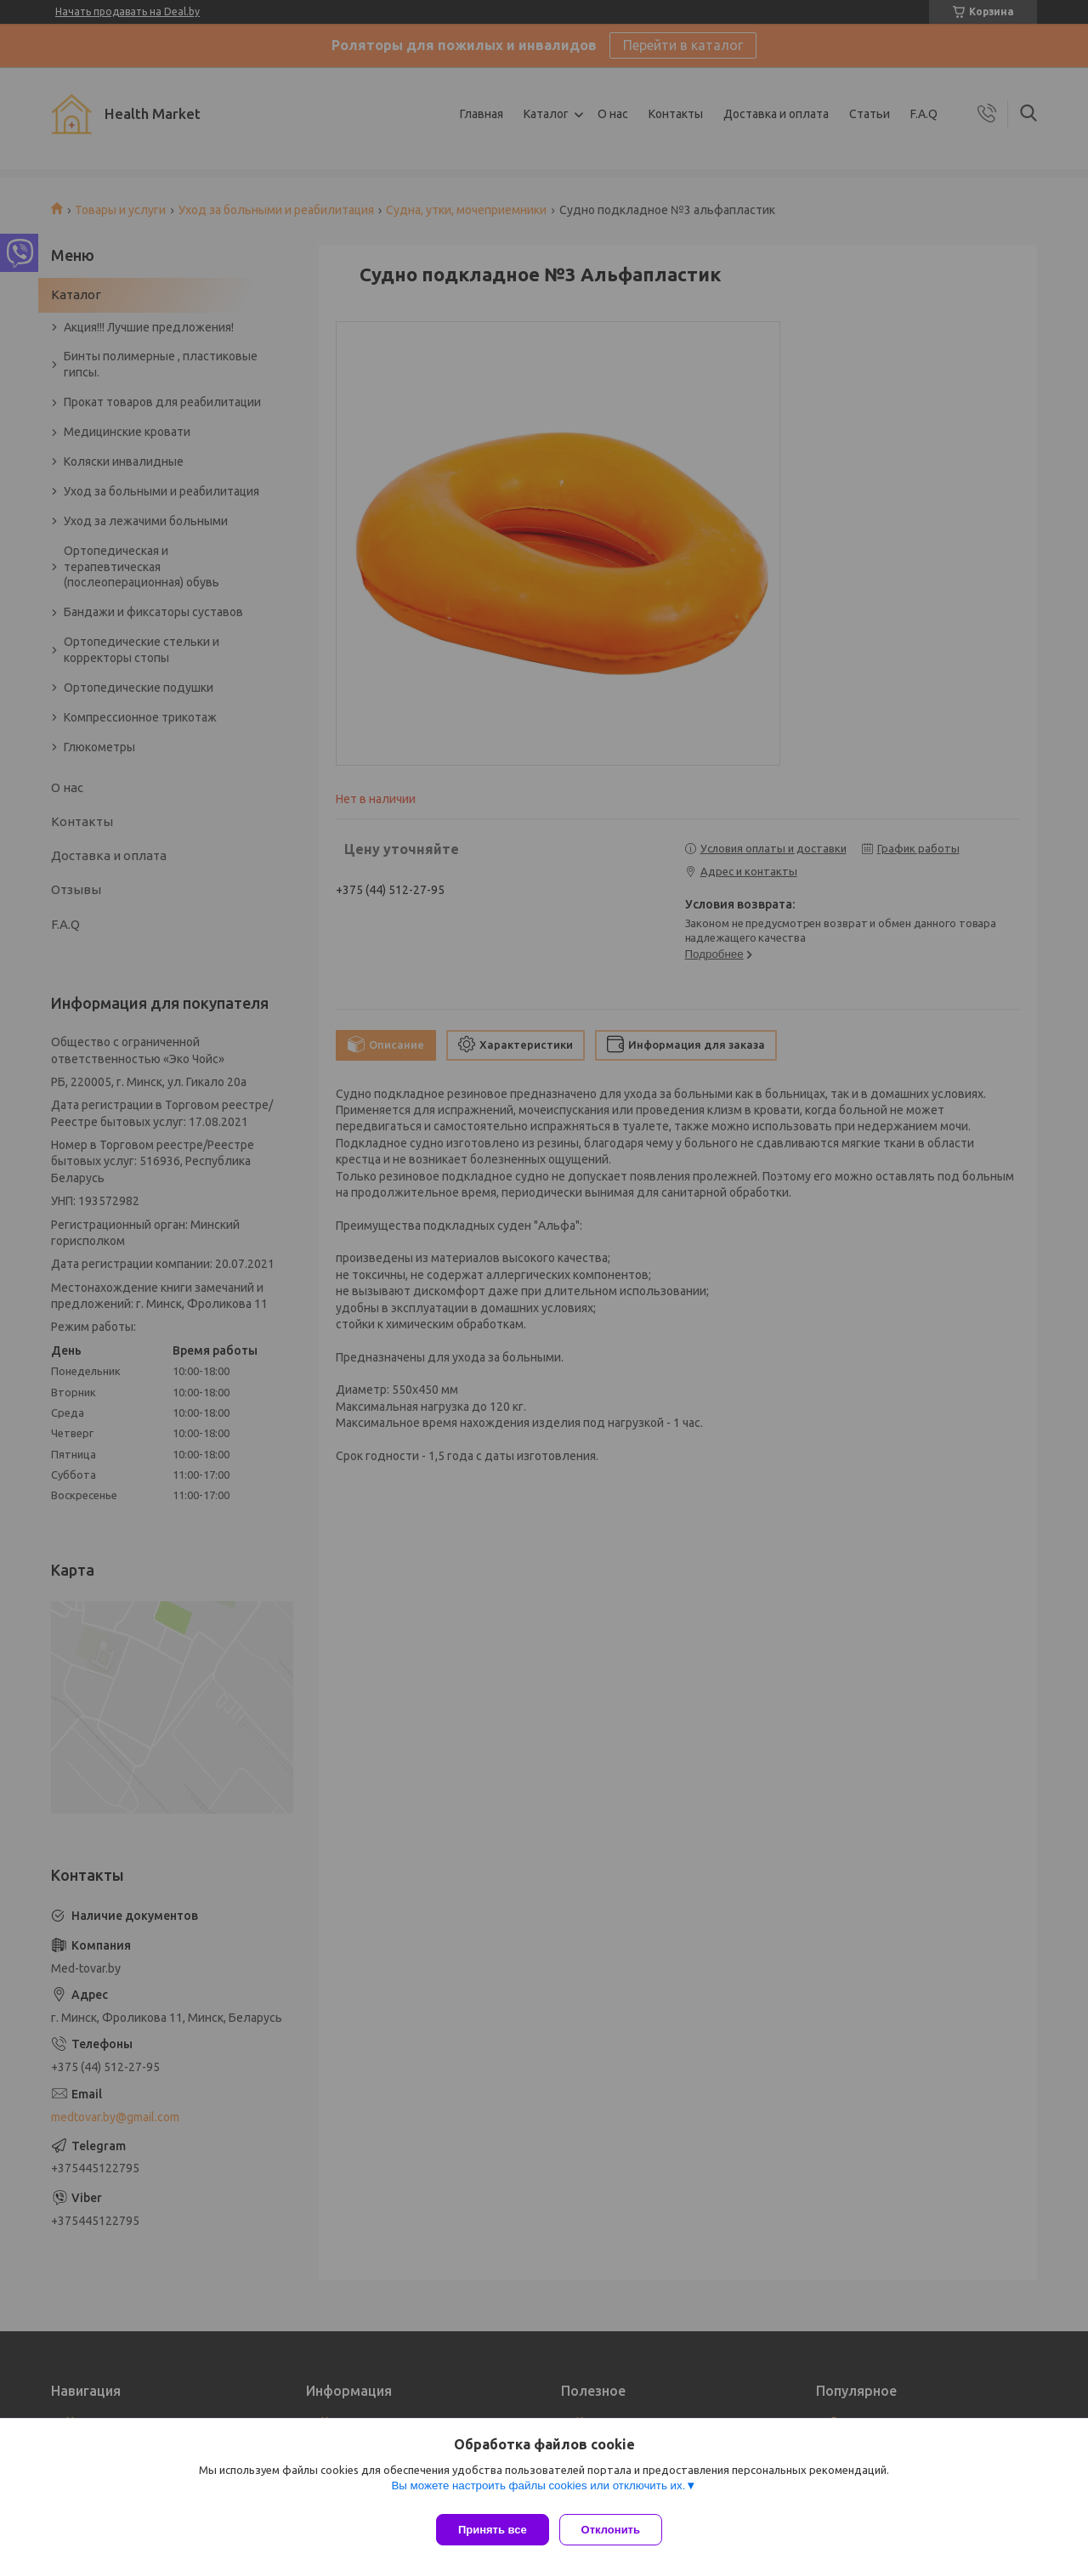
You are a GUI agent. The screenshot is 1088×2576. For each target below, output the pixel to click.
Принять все (492, 2529)
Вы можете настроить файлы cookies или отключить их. (538, 2492)
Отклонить (617, 2529)
